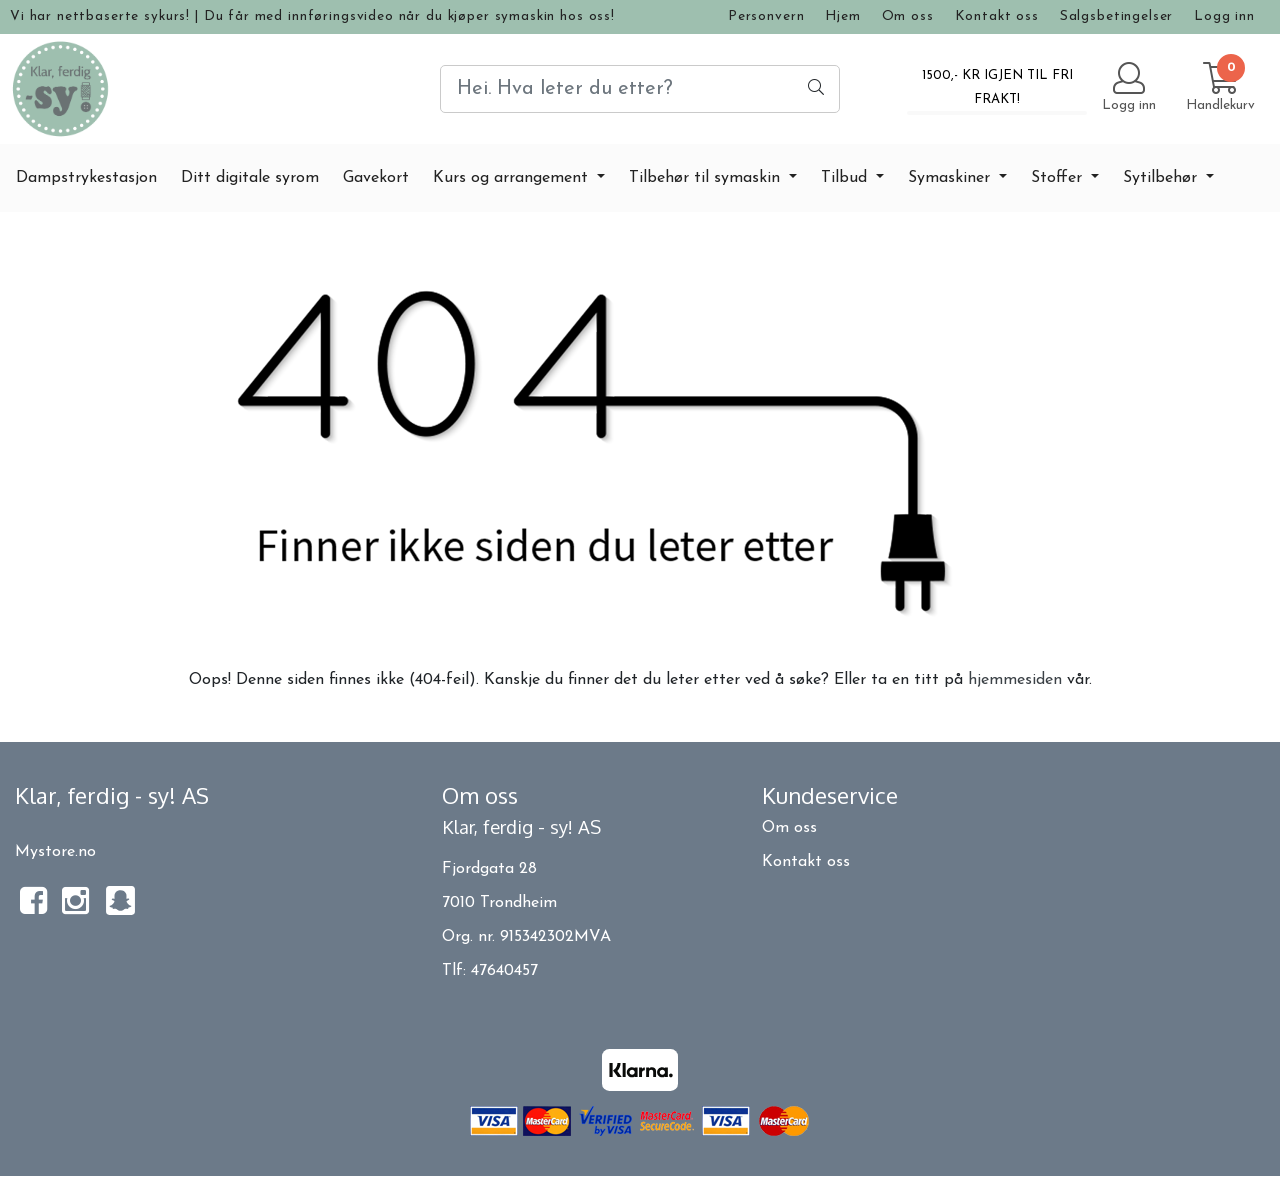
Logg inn (1224, 16)
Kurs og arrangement (513, 178)
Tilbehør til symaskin (707, 178)
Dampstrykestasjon (86, 178)
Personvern (766, 16)
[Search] (640, 89)
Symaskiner (951, 178)
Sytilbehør (1162, 178)
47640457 (504, 971)
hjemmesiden (1015, 680)
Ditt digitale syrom (250, 178)
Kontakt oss (997, 16)
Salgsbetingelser (1117, 16)
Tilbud (846, 178)
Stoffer (1059, 178)
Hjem (842, 16)
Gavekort (376, 178)
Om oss (908, 16)
